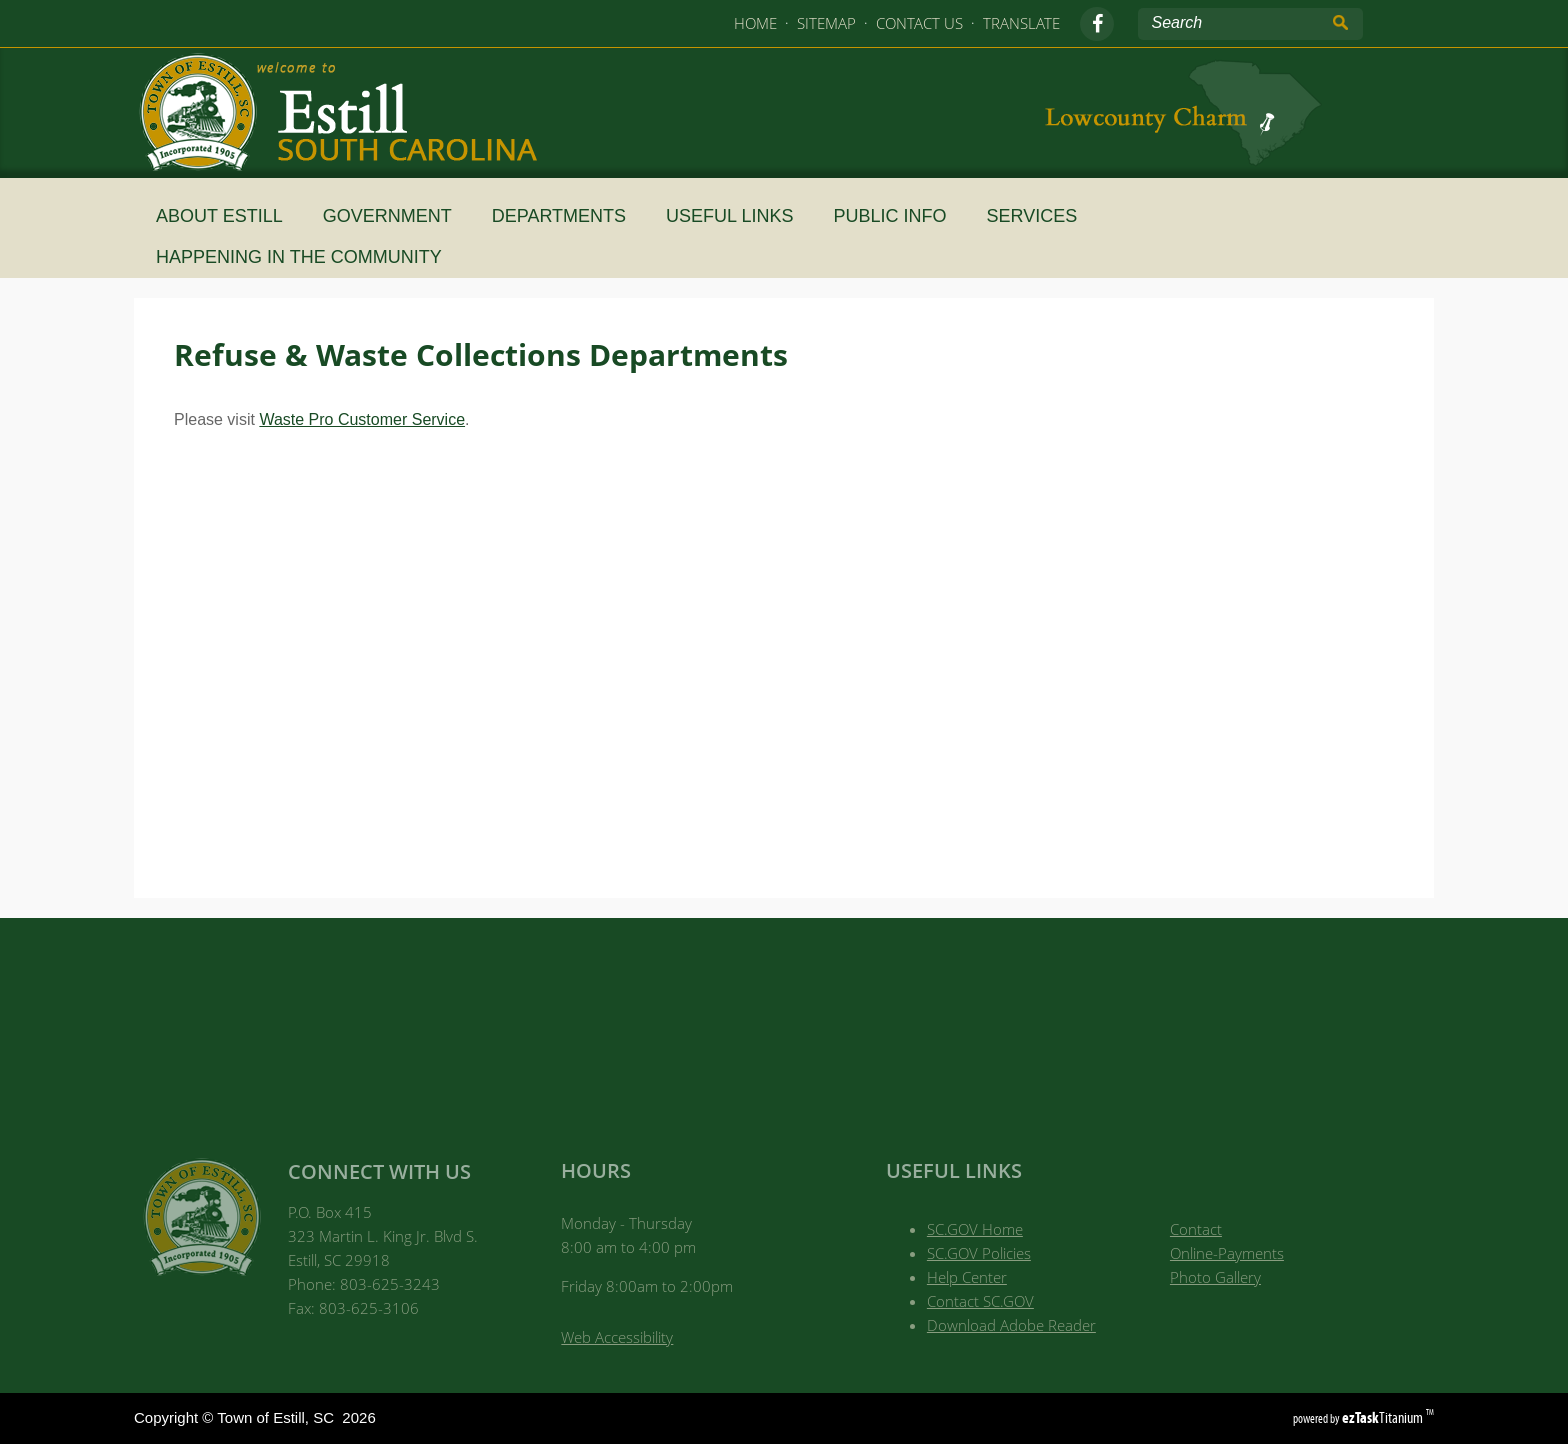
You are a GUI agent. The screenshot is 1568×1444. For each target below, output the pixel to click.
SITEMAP (826, 23)
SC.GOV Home (975, 1229)
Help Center (967, 1277)
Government (395, 216)
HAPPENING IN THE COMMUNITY (307, 257)
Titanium (1384, 1417)
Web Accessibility (617, 1337)
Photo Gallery (1215, 1277)
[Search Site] (1231, 23)
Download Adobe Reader (1011, 1325)
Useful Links (737, 216)
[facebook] (1097, 24)
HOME (755, 23)
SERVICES (1040, 216)
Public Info (897, 216)
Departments (567, 216)
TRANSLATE (1021, 23)
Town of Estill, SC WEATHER (784, 1019)
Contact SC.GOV (980, 1301)
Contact (1196, 1229)
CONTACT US (919, 23)
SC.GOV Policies (979, 1253)
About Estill (227, 216)
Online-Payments (1227, 1253)
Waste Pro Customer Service (362, 419)
